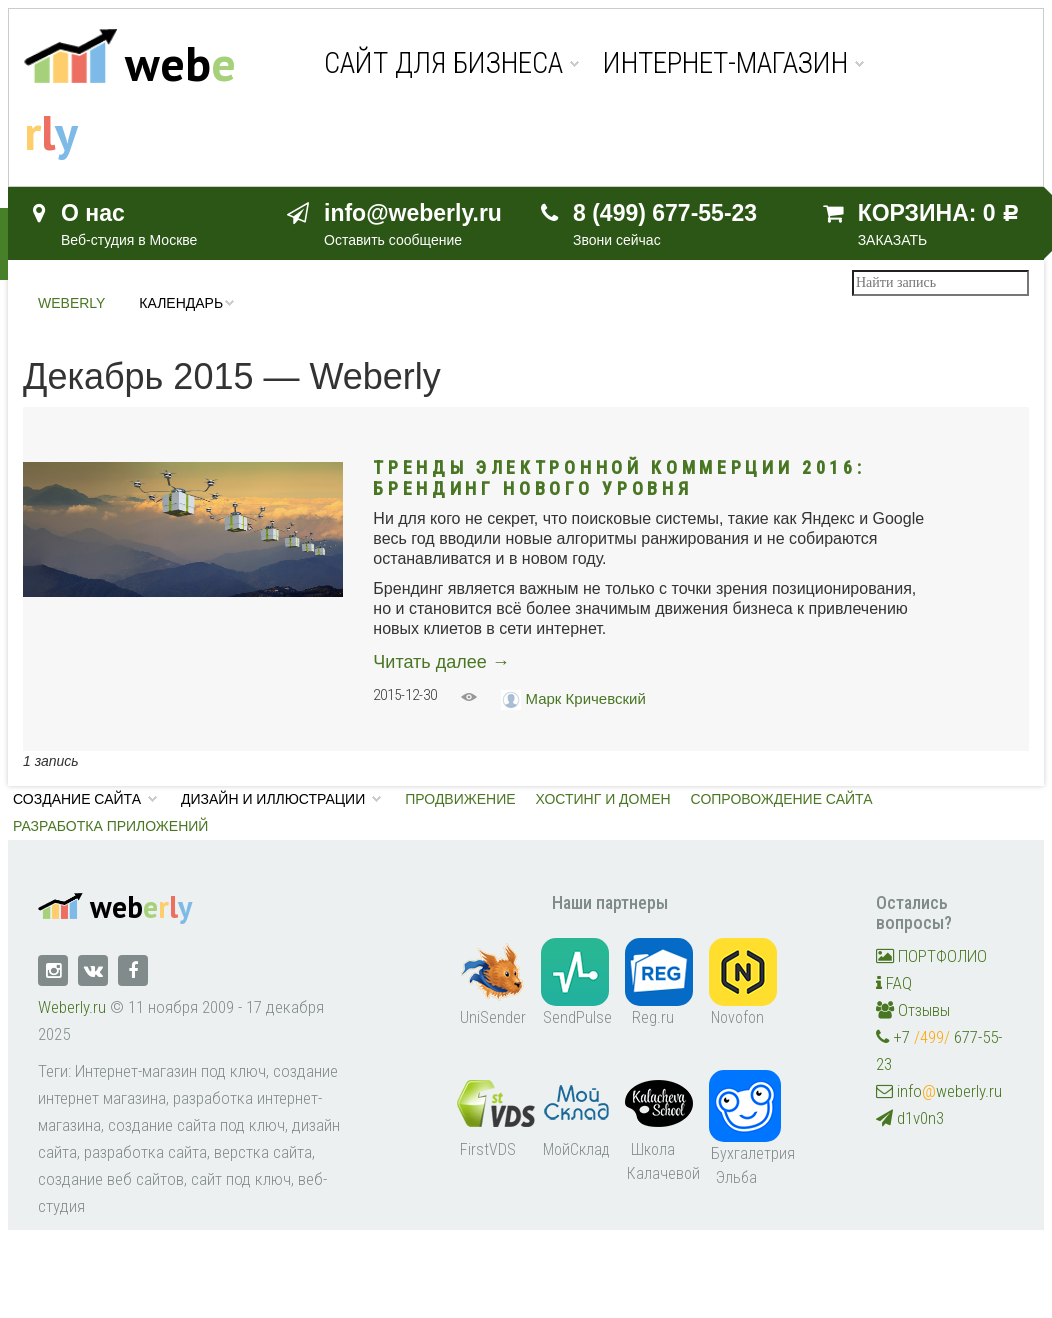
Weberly (71, 303)
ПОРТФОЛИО (931, 956)
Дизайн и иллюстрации (273, 799)
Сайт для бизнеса (443, 63)
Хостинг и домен (603, 799)
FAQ (894, 983)
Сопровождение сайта (782, 799)
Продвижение (460, 799)
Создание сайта (77, 799)
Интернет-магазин (725, 63)
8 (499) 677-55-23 (665, 213)
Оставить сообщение (393, 240)
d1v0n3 (910, 1118)
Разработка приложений (110, 826)
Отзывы (913, 1010)
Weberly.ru (72, 1007)
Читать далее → (441, 662)
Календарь (181, 303)
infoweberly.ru (939, 1091)
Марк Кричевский (586, 698)
